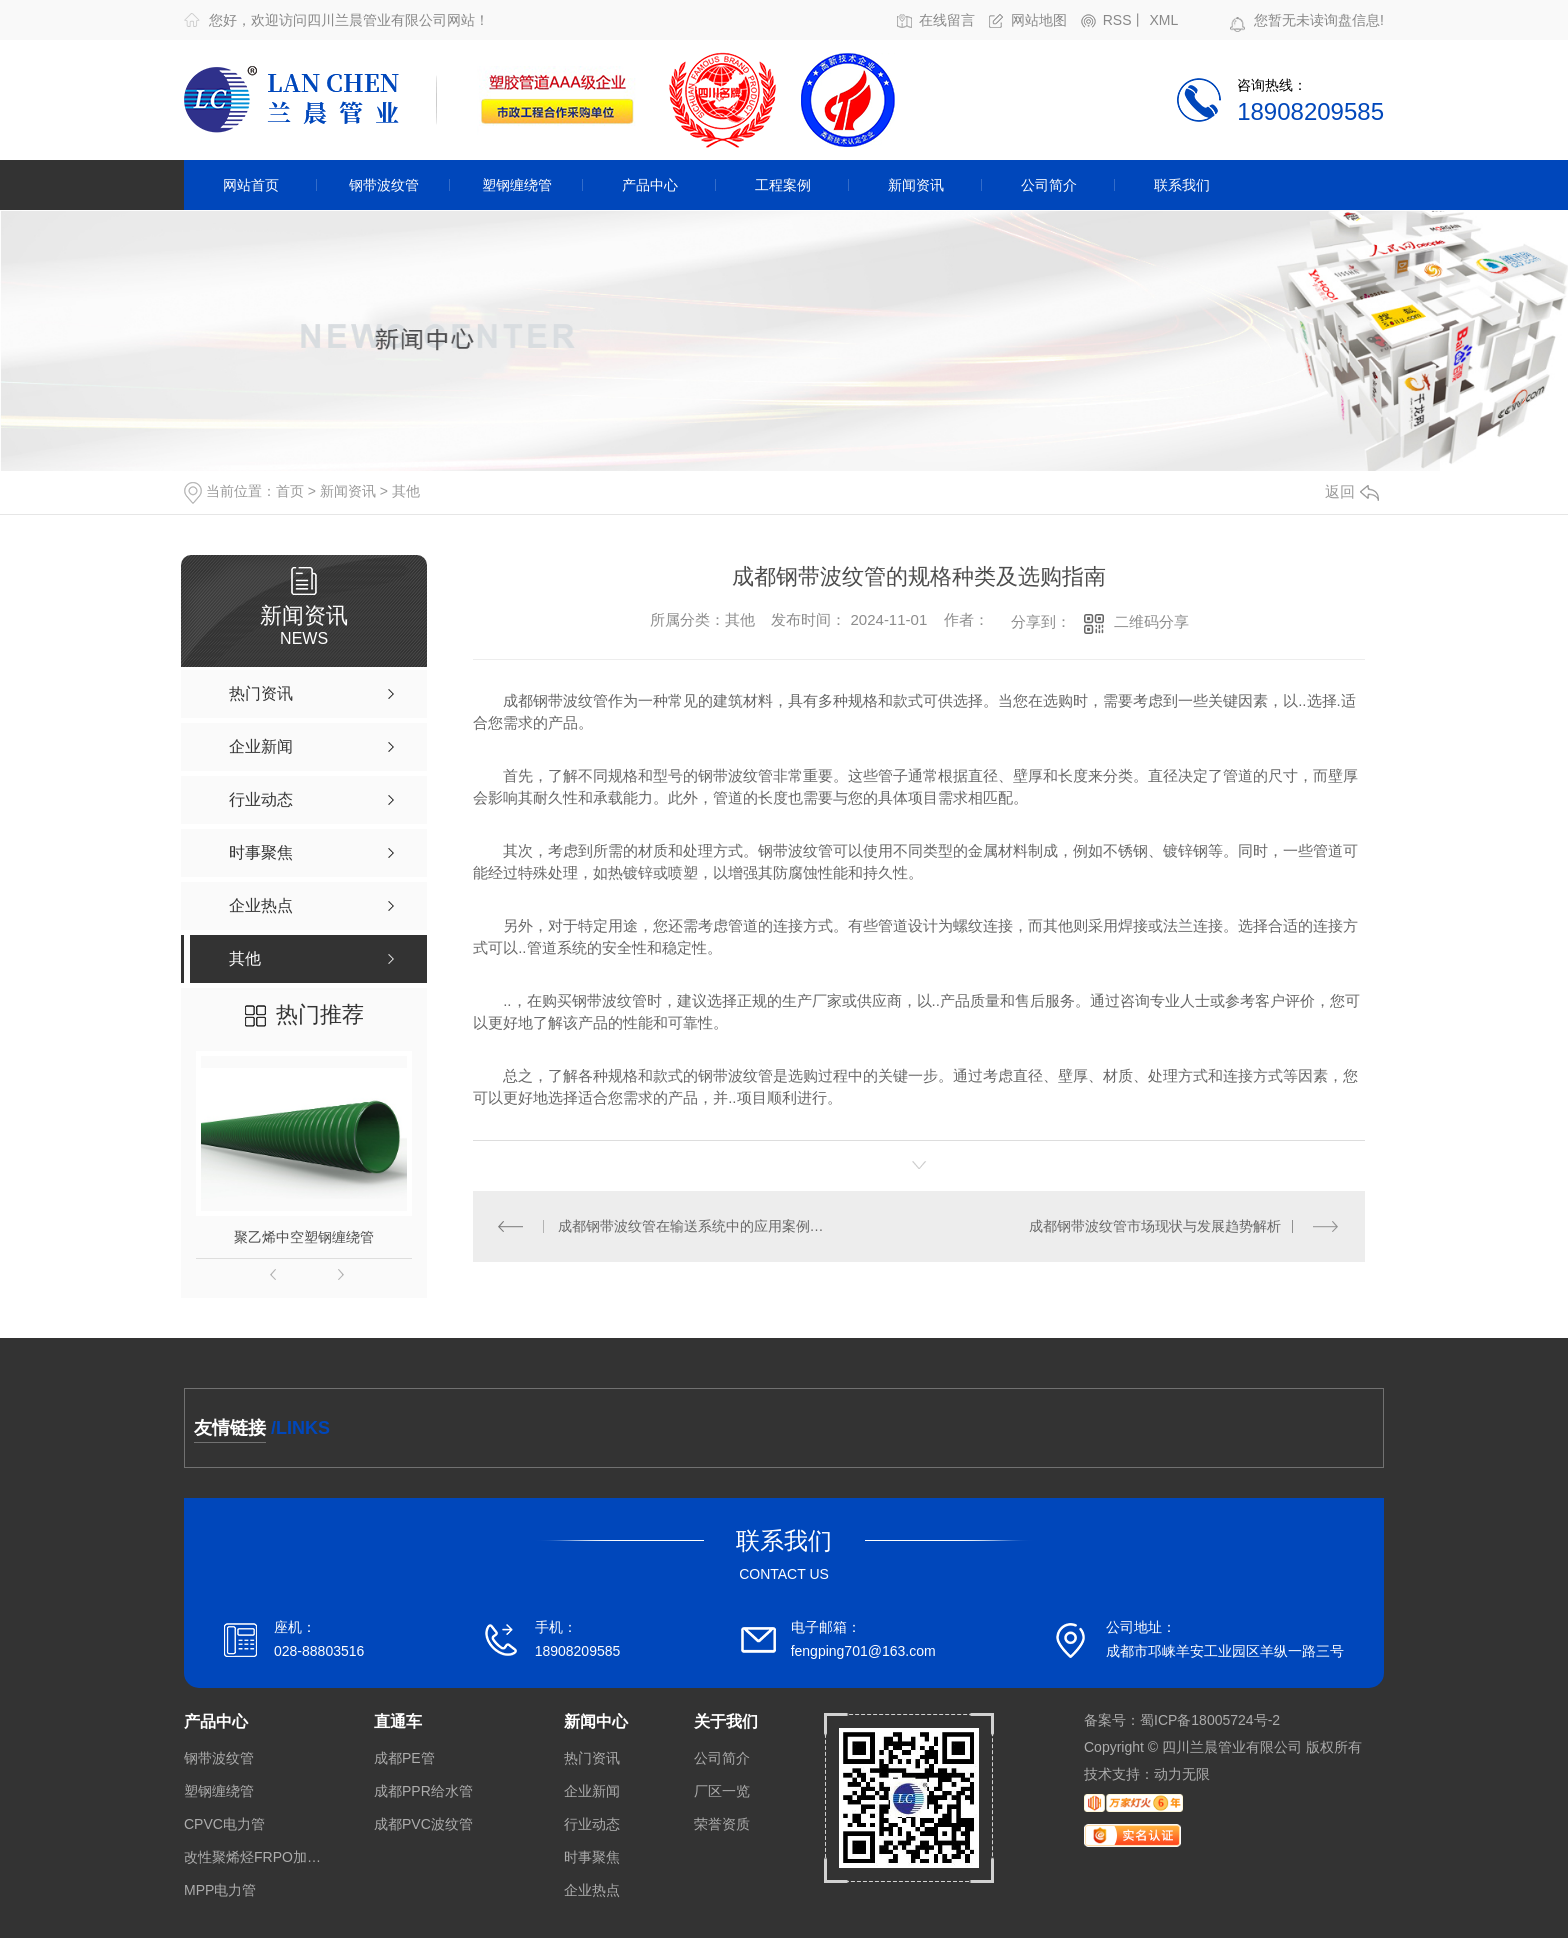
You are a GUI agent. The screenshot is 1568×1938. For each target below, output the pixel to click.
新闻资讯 (916, 185)
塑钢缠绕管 (517, 185)
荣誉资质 (722, 1824)
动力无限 (1182, 1774)
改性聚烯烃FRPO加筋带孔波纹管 (254, 1857)
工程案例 (783, 185)
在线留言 (947, 20)
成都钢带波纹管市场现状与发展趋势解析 (1155, 1226)
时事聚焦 (592, 1857)
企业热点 (592, 1890)
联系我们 (1182, 185)
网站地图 (1039, 20)
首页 (290, 491)
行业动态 (592, 1824)
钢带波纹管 (384, 185)
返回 (1352, 491)
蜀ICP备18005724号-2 (1210, 1720)
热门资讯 (592, 1758)
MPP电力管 (220, 1890)
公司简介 (1049, 185)
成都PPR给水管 (423, 1791)
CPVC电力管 (224, 1824)
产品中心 (650, 185)
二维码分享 (1151, 621)
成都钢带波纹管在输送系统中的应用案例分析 (696, 1226)
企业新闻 (592, 1791)
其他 (406, 491)
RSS (1117, 20)
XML (1163, 20)
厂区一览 (722, 1791)
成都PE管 (404, 1758)
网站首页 (251, 185)
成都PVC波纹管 (423, 1824)
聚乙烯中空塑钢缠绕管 (304, 1237)
